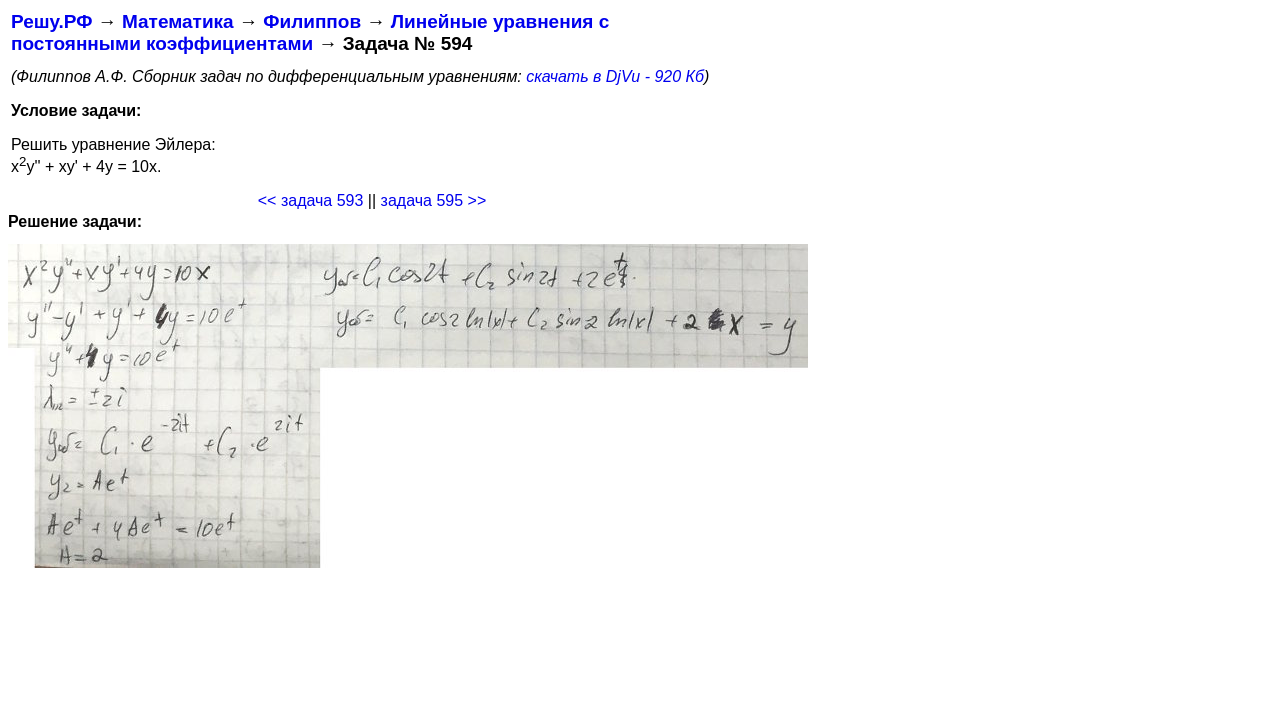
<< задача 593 (311, 200)
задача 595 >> (434, 200)
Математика (178, 21)
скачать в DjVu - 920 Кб (615, 76)
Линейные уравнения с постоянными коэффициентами (310, 32)
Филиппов (312, 21)
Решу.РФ (51, 21)
